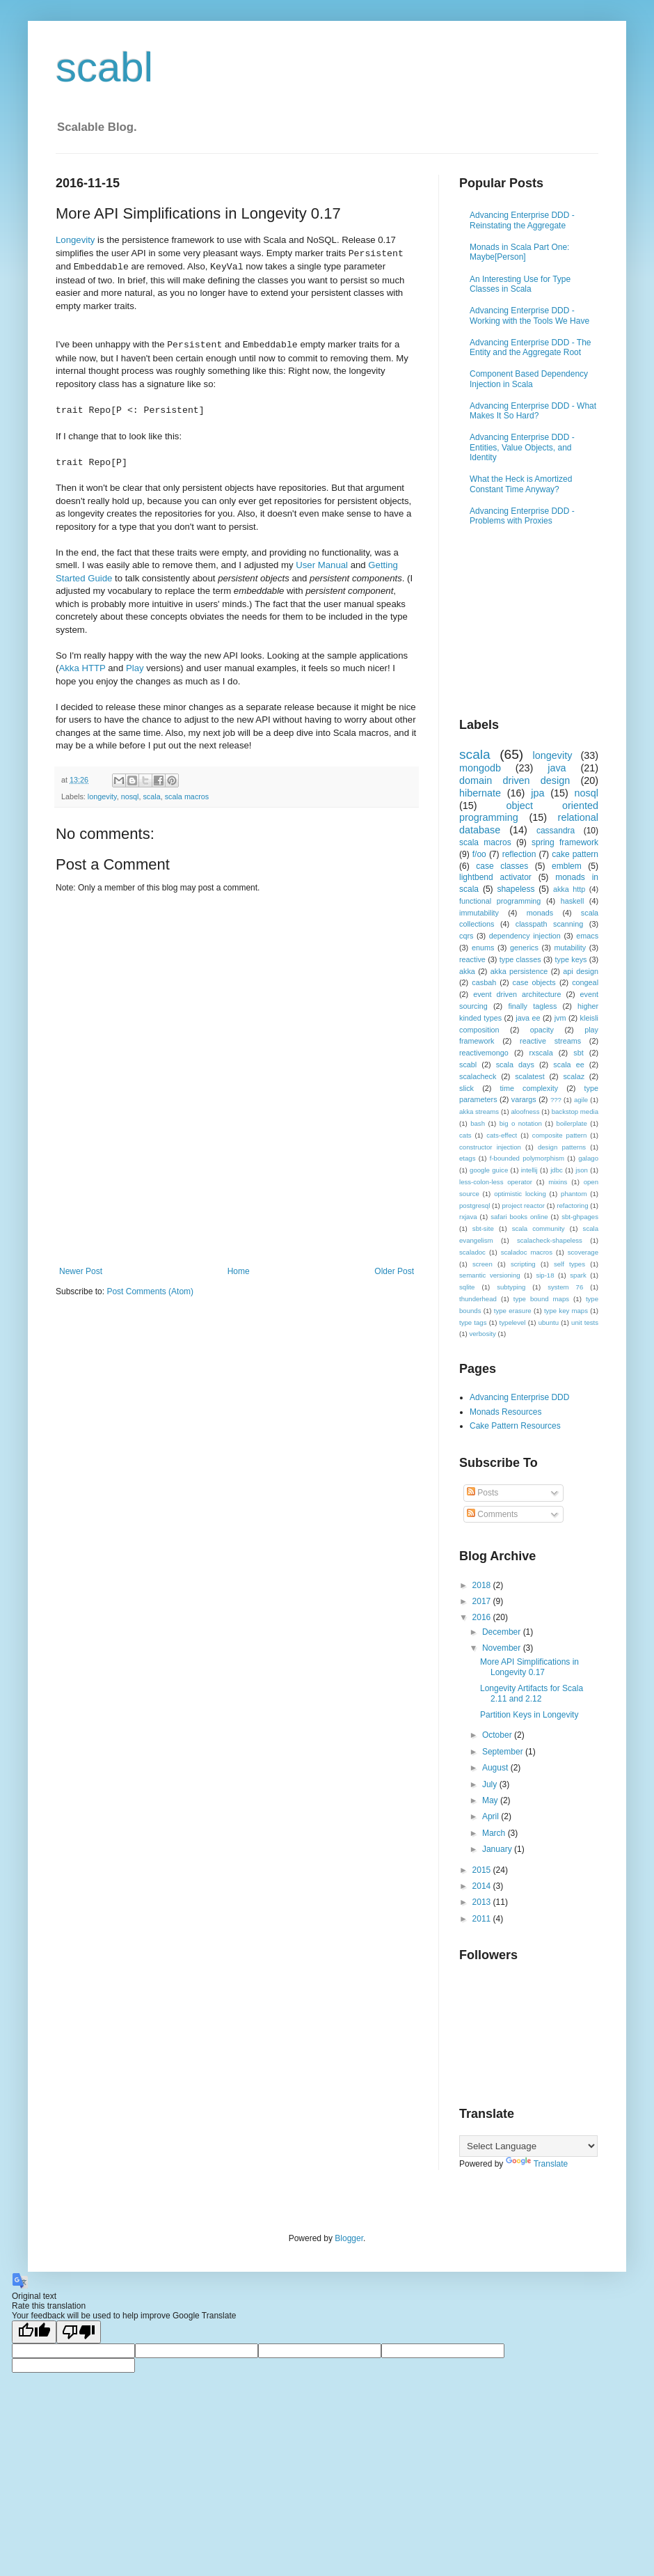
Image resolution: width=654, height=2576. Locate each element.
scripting (523, 1264)
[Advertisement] (236, 1228)
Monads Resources (505, 1412)
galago (588, 1158)
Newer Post (80, 1271)
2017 (482, 1601)
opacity (542, 1030)
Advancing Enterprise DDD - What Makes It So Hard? (533, 411)
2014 (482, 1886)
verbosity (482, 1333)
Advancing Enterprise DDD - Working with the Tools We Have (529, 315)
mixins (557, 1182)
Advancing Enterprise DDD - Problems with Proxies (522, 516)
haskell (572, 901)
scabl (104, 67)
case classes (502, 866)
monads (540, 913)
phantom (574, 1193)
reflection (519, 854)
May (491, 1800)
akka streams (479, 1111)
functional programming (500, 901)
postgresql (474, 1205)
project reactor (523, 1205)
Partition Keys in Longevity (529, 1715)
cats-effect (501, 1135)
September (503, 1752)
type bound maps (541, 1299)
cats (465, 1135)
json (581, 1170)
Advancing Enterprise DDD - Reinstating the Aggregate (522, 220)
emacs (587, 936)
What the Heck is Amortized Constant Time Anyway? (521, 484)
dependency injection (525, 936)
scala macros (187, 796)
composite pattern (559, 1135)
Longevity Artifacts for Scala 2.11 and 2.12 (531, 1693)
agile (581, 1100)
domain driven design (514, 780)
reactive (472, 959)
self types (569, 1264)
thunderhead (478, 1299)
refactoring (572, 1205)
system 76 (565, 1287)
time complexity (529, 1088)
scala (151, 796)
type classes (520, 959)
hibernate (480, 793)
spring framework (565, 842)
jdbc (556, 1170)
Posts (482, 1493)
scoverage (583, 1252)
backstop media (575, 1111)
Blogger (349, 2238)
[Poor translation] (78, 2331)
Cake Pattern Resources (515, 1426)
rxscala (540, 1053)
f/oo (479, 854)
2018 (482, 1585)
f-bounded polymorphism (527, 1158)
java (557, 767)
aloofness (525, 1111)
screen (482, 1264)
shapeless (515, 889)
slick (466, 1088)
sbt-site (483, 1228)
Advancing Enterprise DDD (519, 1397)
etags (467, 1158)
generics (524, 947)
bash (477, 1123)
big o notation (521, 1123)
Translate (537, 2164)
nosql (130, 796)
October (498, 1735)
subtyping (511, 1287)
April (491, 1816)
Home (239, 1271)
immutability (479, 913)
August (496, 1768)
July (491, 1784)
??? (555, 1100)
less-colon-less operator (495, 1182)
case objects (534, 982)
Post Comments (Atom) (149, 1291)
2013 (482, 1902)
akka (467, 971)
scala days (515, 1064)
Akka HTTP (81, 668)
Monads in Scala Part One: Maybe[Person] (519, 252)
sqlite (466, 1287)
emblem (567, 866)
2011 (482, 1919)
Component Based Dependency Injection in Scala (529, 378)
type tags (472, 1322)
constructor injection (490, 1147)
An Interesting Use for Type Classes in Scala (520, 284)
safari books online (519, 1216)
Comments (492, 1514)
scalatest (530, 1076)
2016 (482, 1617)
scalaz (573, 1076)
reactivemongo (484, 1053)
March (495, 1833)
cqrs (466, 936)
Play (135, 668)
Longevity (75, 240)
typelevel (513, 1322)
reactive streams (550, 1041)
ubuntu (549, 1322)
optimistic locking (520, 1193)
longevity (102, 796)
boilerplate (572, 1123)
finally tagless (532, 1006)
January (498, 1849)
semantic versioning (489, 1275)
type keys (571, 959)
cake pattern (575, 854)
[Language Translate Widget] (528, 2146)
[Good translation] (34, 2331)
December (502, 1632)
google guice (489, 1170)
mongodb (480, 767)
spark (578, 1275)
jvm (560, 1018)
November (502, 1648)
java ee (528, 1018)
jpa (537, 793)
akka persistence (519, 971)
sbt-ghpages (579, 1216)
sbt (578, 1053)
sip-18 (545, 1275)
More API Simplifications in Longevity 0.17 (529, 1666)
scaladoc (472, 1252)
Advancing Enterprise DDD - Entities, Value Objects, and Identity (522, 447)
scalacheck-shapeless (549, 1240)
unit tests (584, 1322)
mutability (571, 947)
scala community (538, 1228)
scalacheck (477, 1076)
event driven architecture (517, 994)
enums (483, 947)
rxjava (468, 1216)
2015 (482, 1870)
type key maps (566, 1310)
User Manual (322, 565)
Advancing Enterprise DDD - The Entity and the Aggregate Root (530, 347)
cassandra (555, 830)
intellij (529, 1170)
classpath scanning (549, 924)
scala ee (568, 1064)
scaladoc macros (526, 1252)
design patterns (562, 1147)
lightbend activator (495, 877)
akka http (569, 889)
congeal (585, 982)
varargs (523, 1099)
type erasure (513, 1310)
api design (580, 971)
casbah (484, 982)
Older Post (394, 1271)
